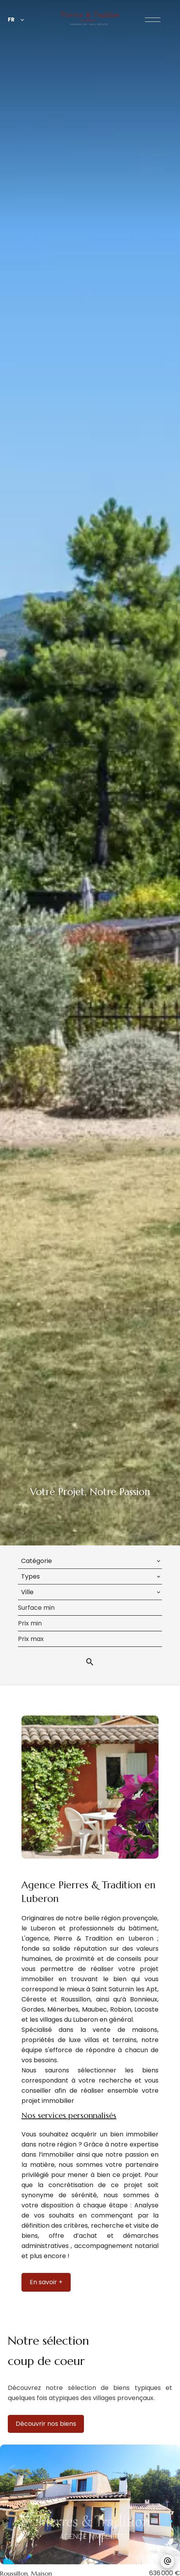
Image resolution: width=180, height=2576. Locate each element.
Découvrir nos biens (46, 2423)
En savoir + (46, 2282)
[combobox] (90, 1561)
